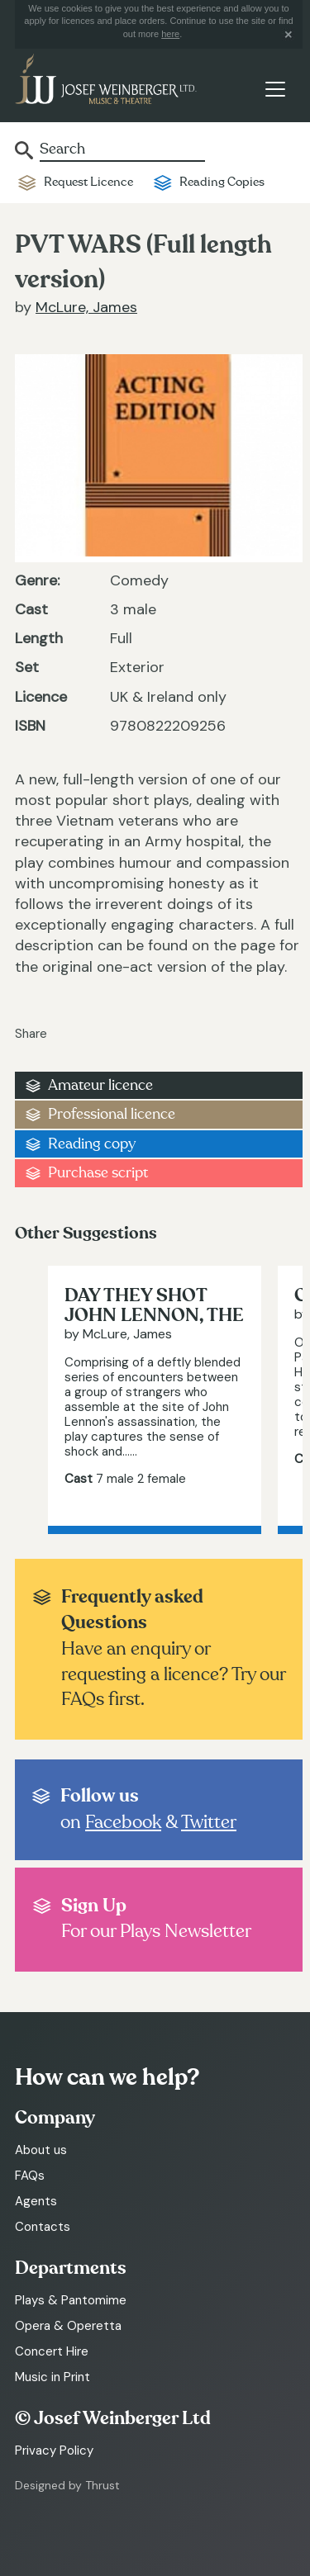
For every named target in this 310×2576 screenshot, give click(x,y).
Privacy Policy (54, 2450)
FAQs (30, 2175)
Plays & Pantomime (70, 2300)
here (170, 34)
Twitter (208, 1822)
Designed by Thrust (67, 2485)
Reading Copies (222, 182)
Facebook (123, 1822)
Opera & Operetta (68, 2326)
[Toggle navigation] (274, 88)
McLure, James (86, 307)
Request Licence (88, 182)
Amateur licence (100, 1085)
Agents (36, 2201)
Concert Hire (51, 2351)
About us (41, 2150)
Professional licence (111, 1114)
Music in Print (52, 2377)
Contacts (42, 2226)
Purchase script (98, 1172)
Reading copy (92, 1143)
